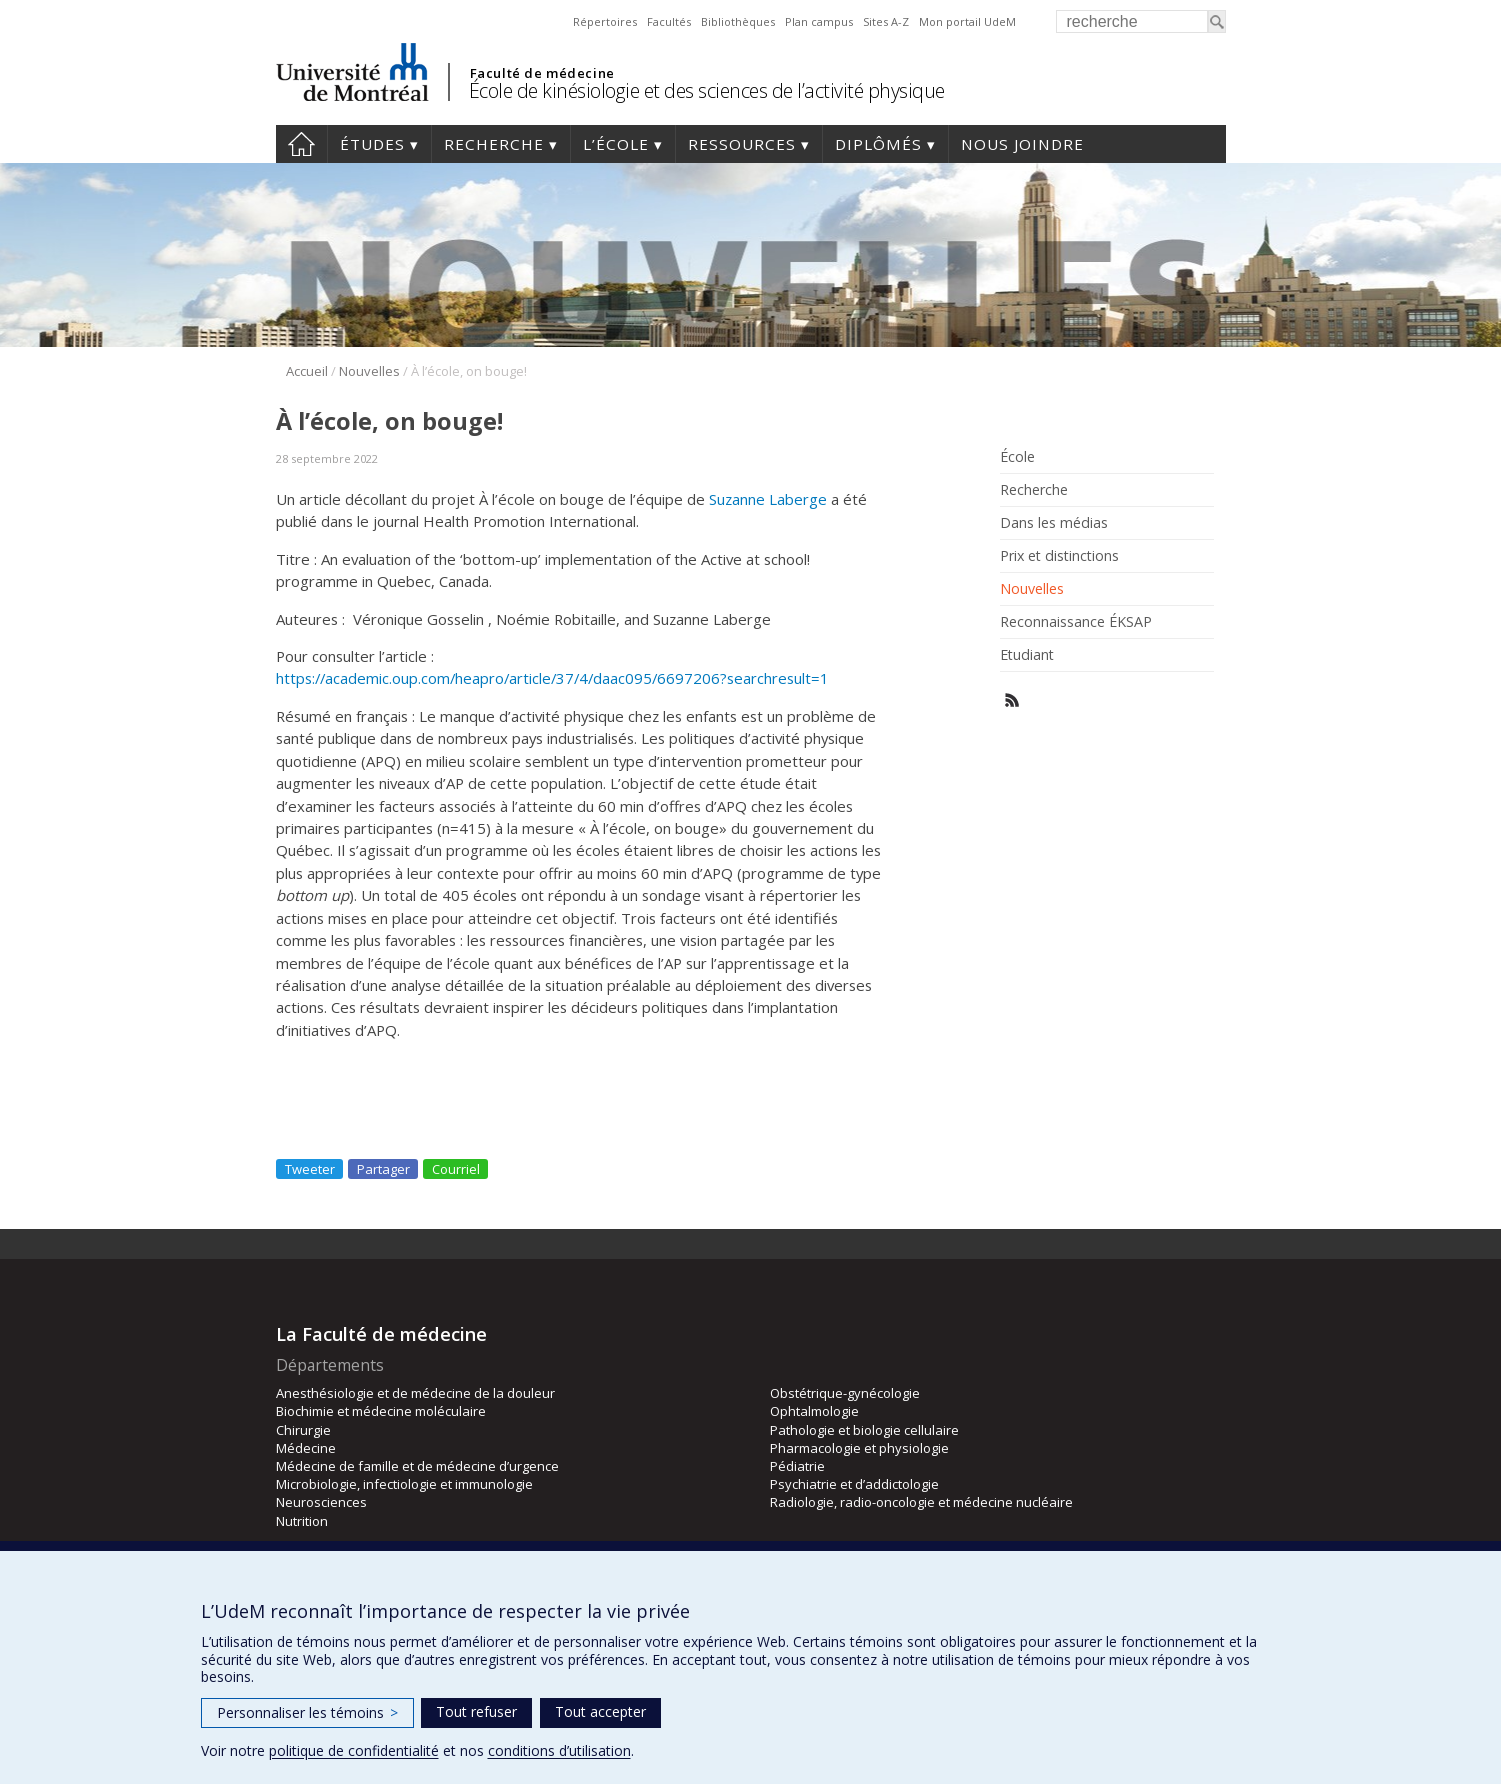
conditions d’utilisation (559, 1750)
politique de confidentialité (354, 1750)
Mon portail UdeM (967, 21)
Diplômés (878, 144)
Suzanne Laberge (768, 499)
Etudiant (1027, 655)
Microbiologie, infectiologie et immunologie (404, 1484)
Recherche (494, 144)
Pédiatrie (797, 1466)
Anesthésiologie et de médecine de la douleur (415, 1393)
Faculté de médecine (542, 73)
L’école (616, 144)
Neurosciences (321, 1502)
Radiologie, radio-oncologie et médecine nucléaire (921, 1502)
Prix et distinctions (1059, 556)
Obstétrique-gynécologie (845, 1393)
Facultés (669, 21)
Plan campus (819, 21)
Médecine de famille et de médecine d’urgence (417, 1466)
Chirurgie (303, 1430)
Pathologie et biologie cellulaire (864, 1430)
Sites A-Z (886, 21)
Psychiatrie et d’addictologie (854, 1484)
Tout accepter (600, 1711)
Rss (1012, 700)
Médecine (306, 1448)
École (1017, 457)
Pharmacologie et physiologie (859, 1448)
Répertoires (605, 21)
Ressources (742, 144)
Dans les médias (1054, 523)
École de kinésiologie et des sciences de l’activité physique (707, 90)
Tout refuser (476, 1711)
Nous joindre (1022, 144)
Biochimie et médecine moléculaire (381, 1411)
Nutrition (302, 1521)
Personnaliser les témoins (307, 1712)
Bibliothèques (738, 21)
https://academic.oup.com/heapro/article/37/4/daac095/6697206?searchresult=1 (552, 678)
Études (372, 144)
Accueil (301, 144)
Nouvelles (369, 371)
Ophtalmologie (814, 1411)
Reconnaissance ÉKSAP (1076, 622)
